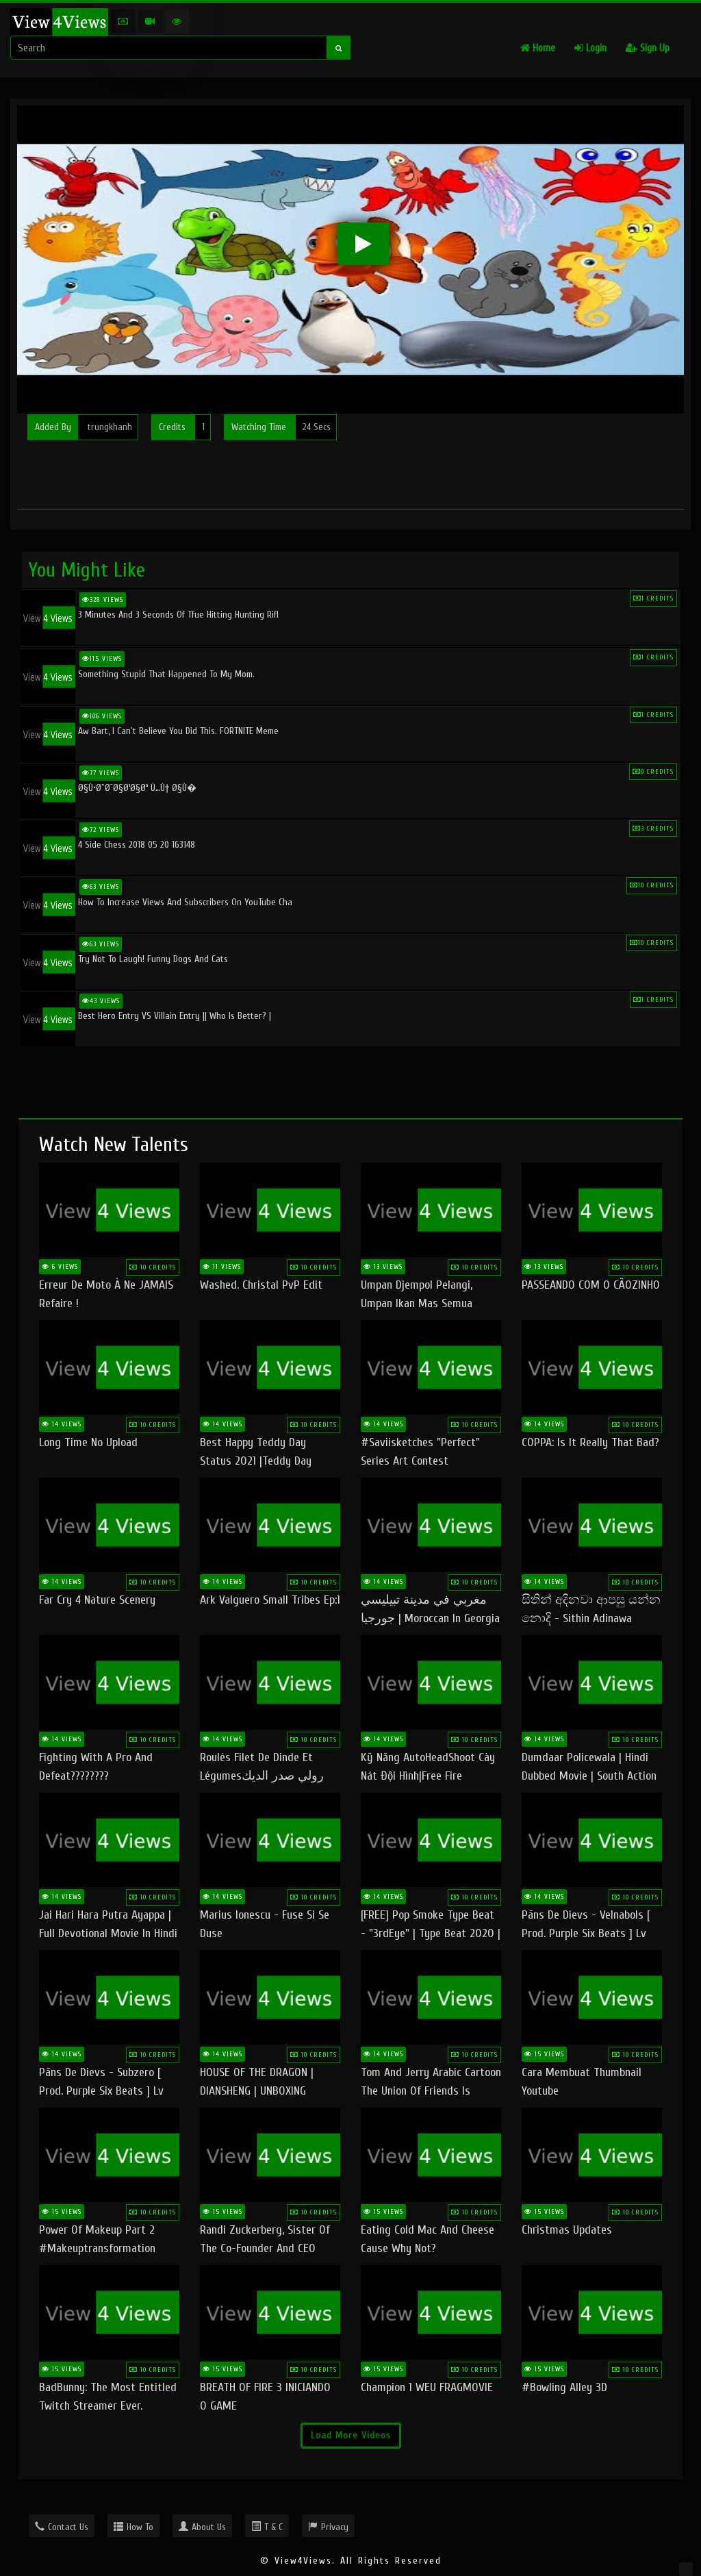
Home (537, 48)
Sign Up (648, 48)
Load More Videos (351, 2435)
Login (590, 48)
